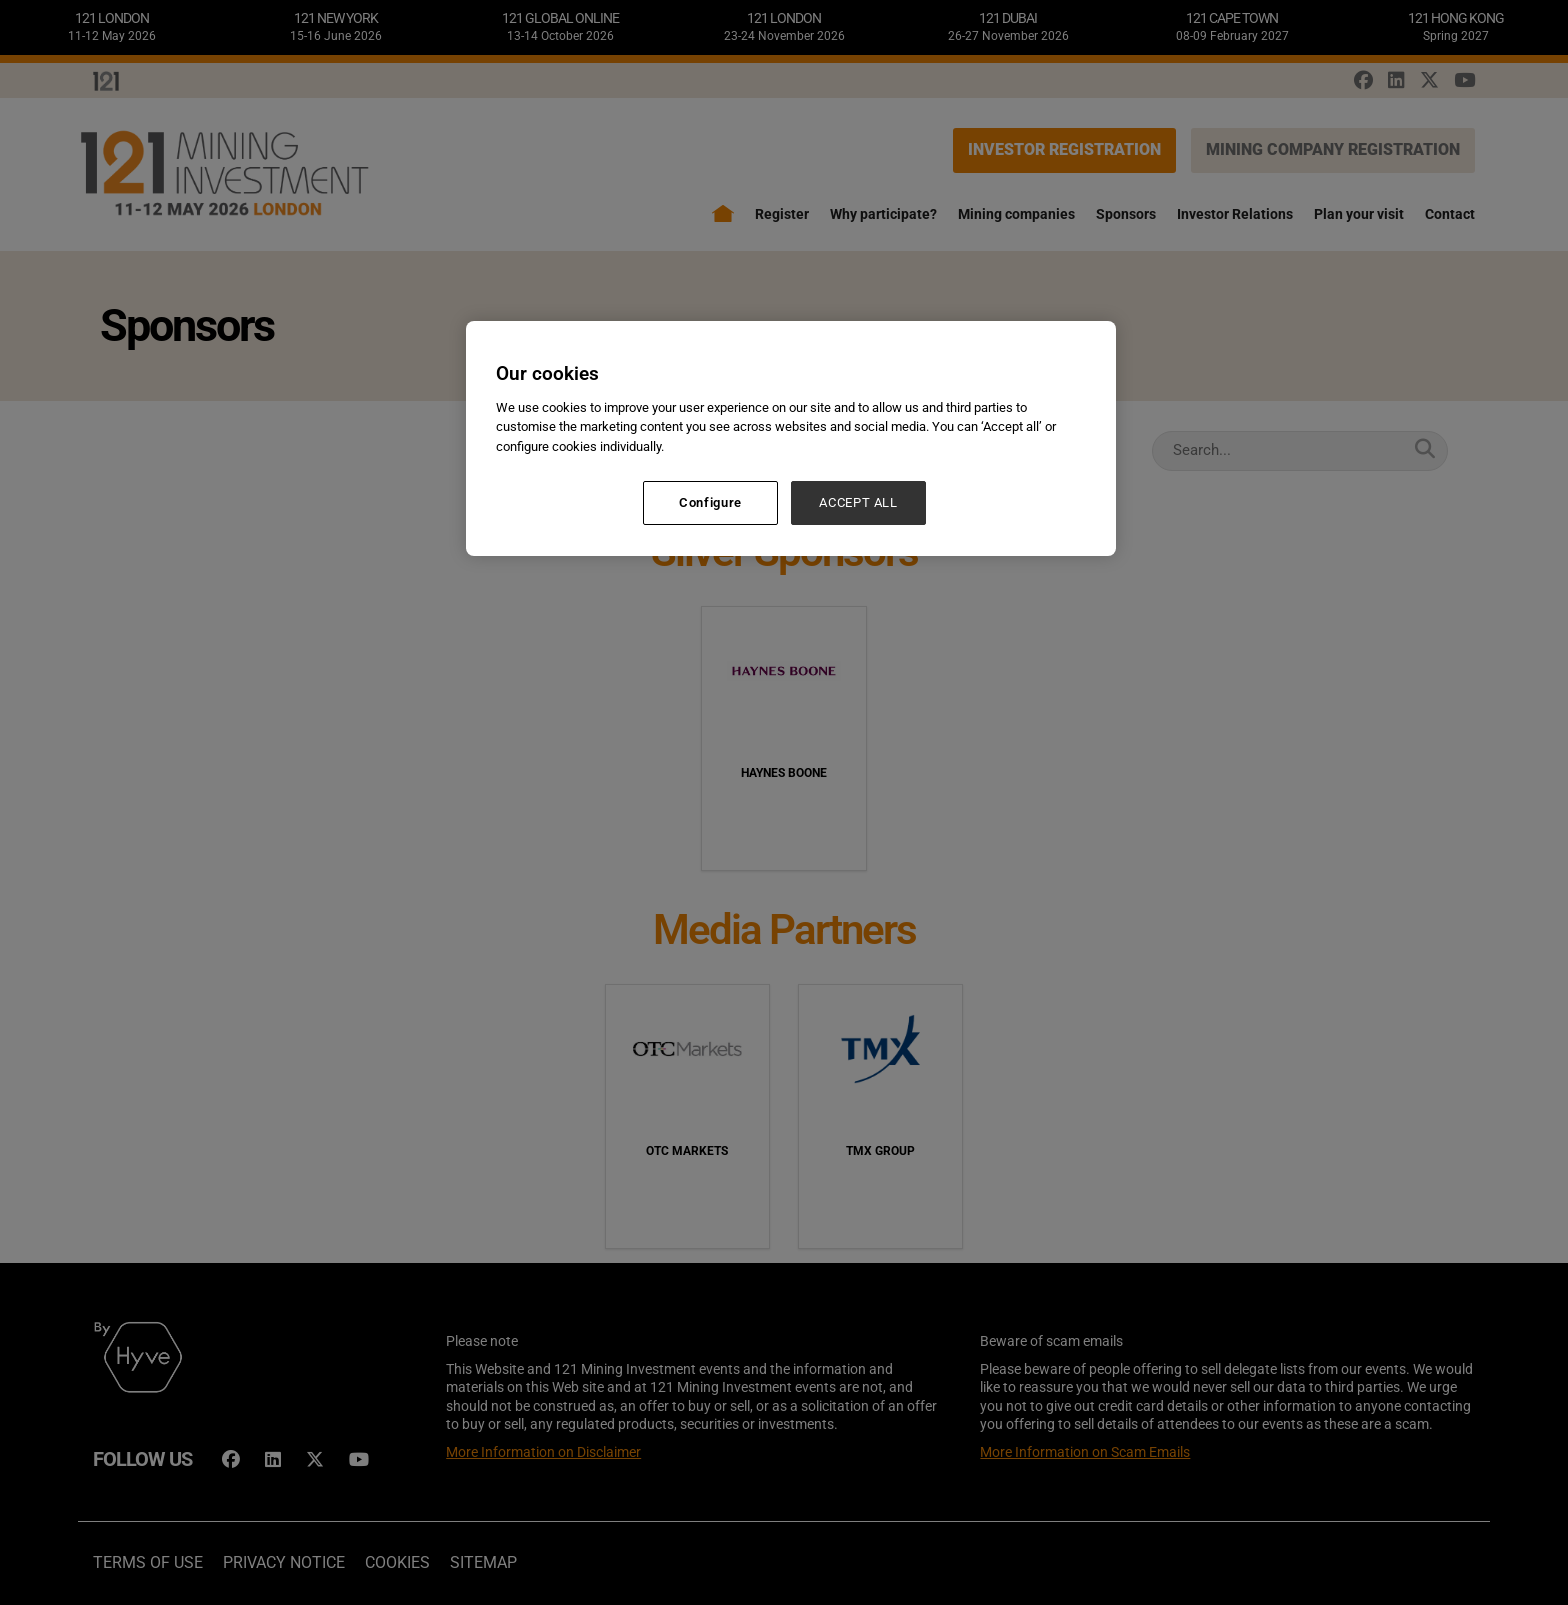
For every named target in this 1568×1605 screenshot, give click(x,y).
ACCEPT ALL (858, 502)
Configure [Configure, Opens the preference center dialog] (710, 502)
